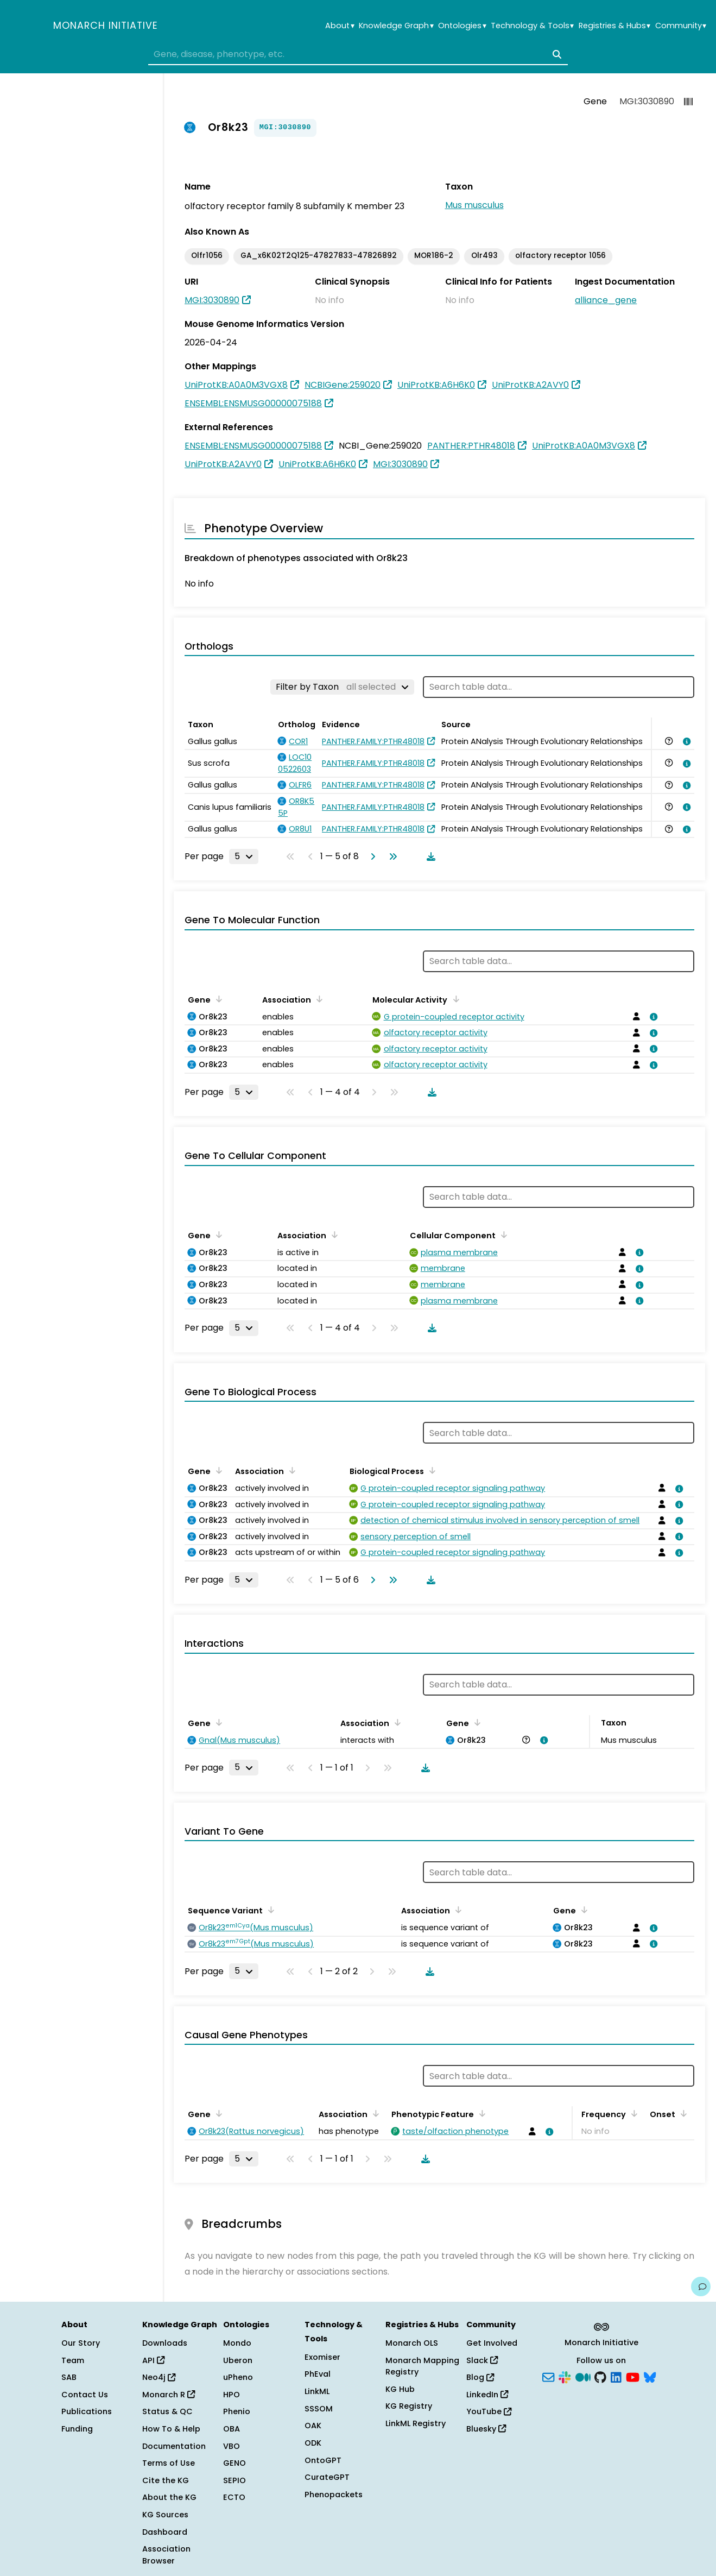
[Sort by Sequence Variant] (269, 1909)
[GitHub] (600, 2376)
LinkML (317, 2391)
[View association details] (685, 741)
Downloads (164, 2343)
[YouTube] (632, 2376)
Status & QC (167, 2411)
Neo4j (158, 2377)
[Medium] (583, 2376)
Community (680, 25)
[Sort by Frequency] (632, 2113)
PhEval (318, 2374)
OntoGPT (323, 2460)
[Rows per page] (243, 856)
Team (72, 2360)
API (153, 2360)
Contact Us (84, 2394)
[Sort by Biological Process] (430, 1470)
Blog (480, 2377)
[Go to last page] (391, 856)
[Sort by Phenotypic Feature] (480, 2113)
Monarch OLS (411, 2343)
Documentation (174, 2446)
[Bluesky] (650, 2376)
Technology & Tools (532, 25)
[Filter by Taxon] (342, 687)
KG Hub (400, 2389)
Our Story (80, 2343)
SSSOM (319, 2408)
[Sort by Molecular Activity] (453, 998)
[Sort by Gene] (217, 998)
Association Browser (166, 2554)
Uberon (237, 2360)
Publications (86, 2411)
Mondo (237, 2343)
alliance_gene (606, 300)
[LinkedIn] (616, 2376)
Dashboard (164, 2532)
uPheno (238, 2377)
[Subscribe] (548, 2376)
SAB (69, 2377)
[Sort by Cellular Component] (502, 1234)
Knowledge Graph (396, 25)
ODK (313, 2443)
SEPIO (234, 2480)
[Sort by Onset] (681, 2113)
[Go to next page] (370, 856)
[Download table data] (429, 856)
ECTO (234, 2497)
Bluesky (486, 2428)
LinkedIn (487, 2394)
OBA (231, 2428)
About (339, 25)
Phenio (236, 2411)
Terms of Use (168, 2463)
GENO (234, 2463)
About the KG (169, 2497)
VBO (231, 2446)
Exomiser (322, 2357)
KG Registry (408, 2406)
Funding (77, 2428)
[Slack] (565, 2376)
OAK (313, 2425)
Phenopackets (334, 2494)
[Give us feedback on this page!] (701, 2286)
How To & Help (171, 2428)
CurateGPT (327, 2477)
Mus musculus (474, 205)
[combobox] (358, 54)
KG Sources (165, 2514)
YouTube (488, 2411)
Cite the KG (165, 2480)
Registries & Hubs (614, 25)
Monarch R (168, 2394)
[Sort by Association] (317, 998)
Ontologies (462, 25)
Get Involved (491, 2343)
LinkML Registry (415, 2423)
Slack (482, 2360)
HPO (231, 2394)
